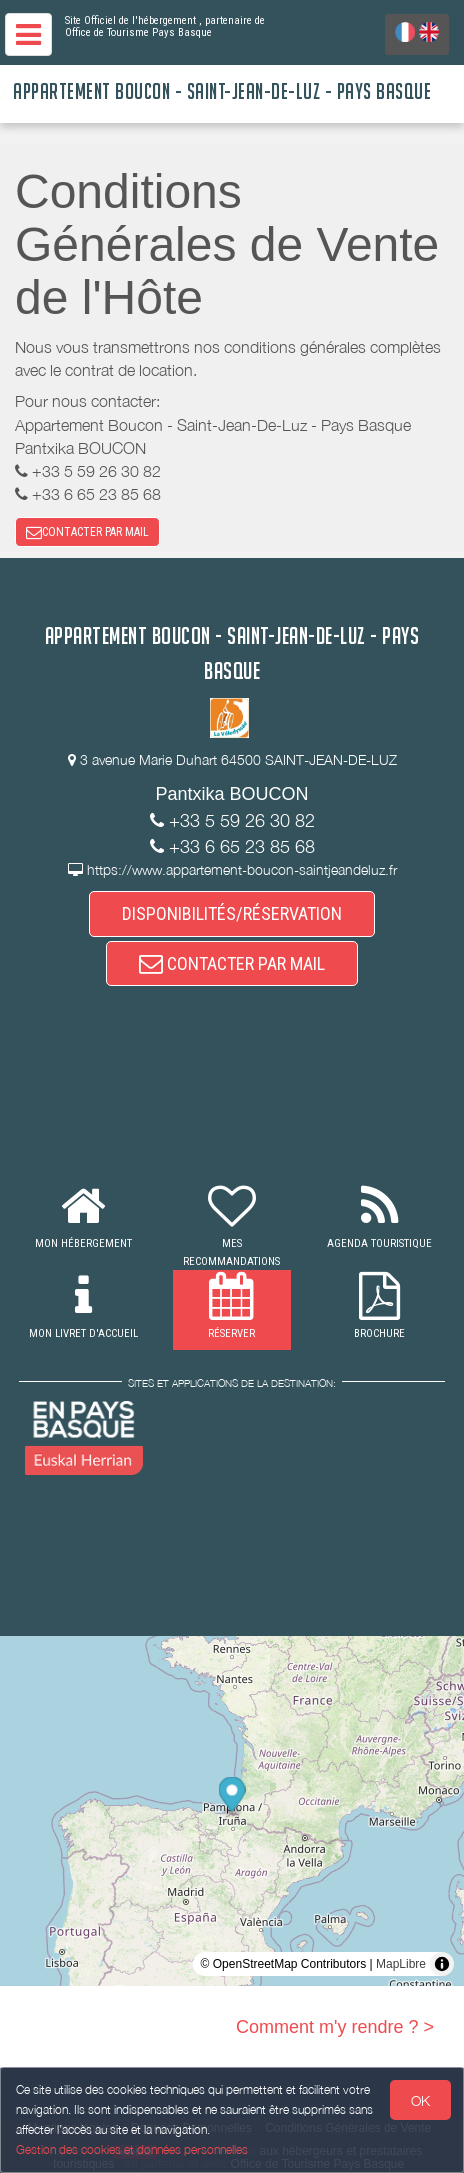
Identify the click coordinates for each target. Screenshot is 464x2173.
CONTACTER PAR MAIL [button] (87, 532)
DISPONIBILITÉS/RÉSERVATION (232, 913)
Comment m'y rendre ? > (335, 2027)
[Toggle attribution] (442, 1964)
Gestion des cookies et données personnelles (132, 2149)
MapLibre (401, 1964)
